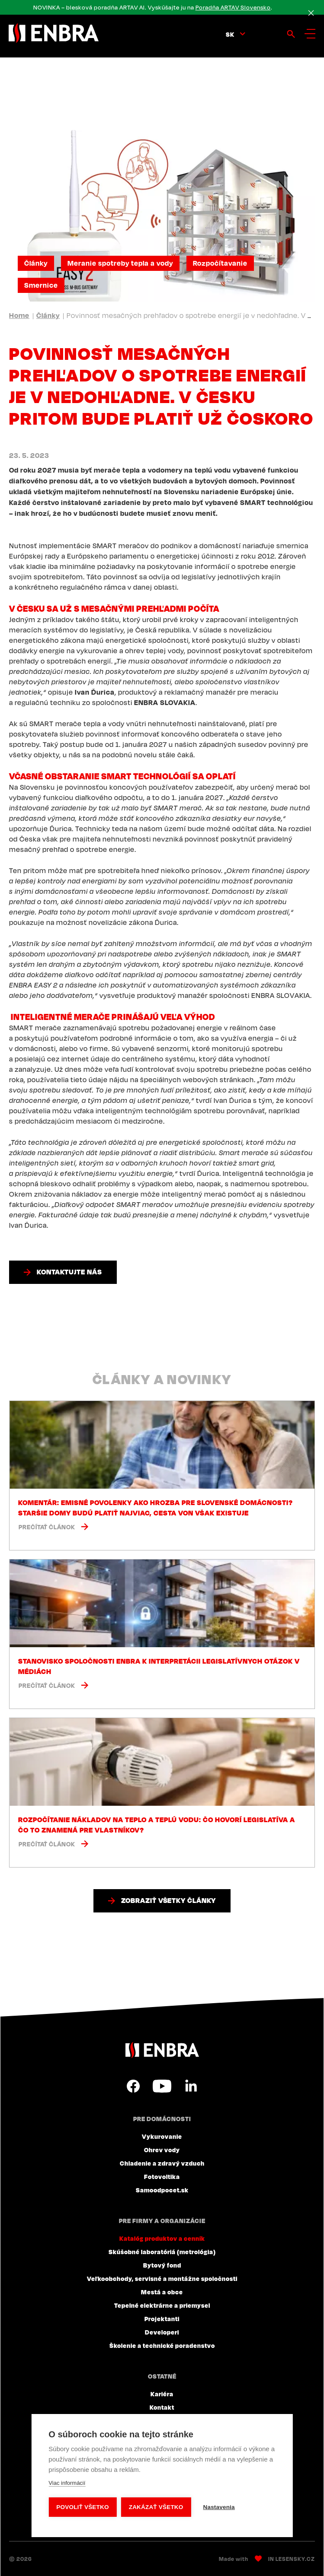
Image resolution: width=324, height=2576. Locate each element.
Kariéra (162, 2394)
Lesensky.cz (295, 2558)
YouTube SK (162, 2086)
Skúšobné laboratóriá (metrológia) (162, 2251)
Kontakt (162, 2407)
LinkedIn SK (190, 2086)
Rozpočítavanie (220, 263)
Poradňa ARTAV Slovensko (233, 7)
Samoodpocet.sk (162, 2190)
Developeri (162, 2332)
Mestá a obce (162, 2292)
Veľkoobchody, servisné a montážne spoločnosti (162, 2278)
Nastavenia (218, 2507)
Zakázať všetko (156, 2507)
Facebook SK (133, 2086)
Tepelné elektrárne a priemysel (162, 2305)
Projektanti (162, 2318)
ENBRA (162, 2050)
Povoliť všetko (82, 2507)
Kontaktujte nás (69, 1271)
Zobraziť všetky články (168, 1900)
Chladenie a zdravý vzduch (162, 2163)
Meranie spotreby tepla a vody (120, 263)
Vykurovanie (162, 2136)
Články (36, 263)
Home (19, 315)
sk (230, 34)
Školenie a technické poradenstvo (162, 2345)
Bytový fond (162, 2265)
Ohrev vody (162, 2150)
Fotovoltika (162, 2176)
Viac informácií (66, 2483)
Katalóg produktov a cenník (162, 2238)
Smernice (41, 285)
